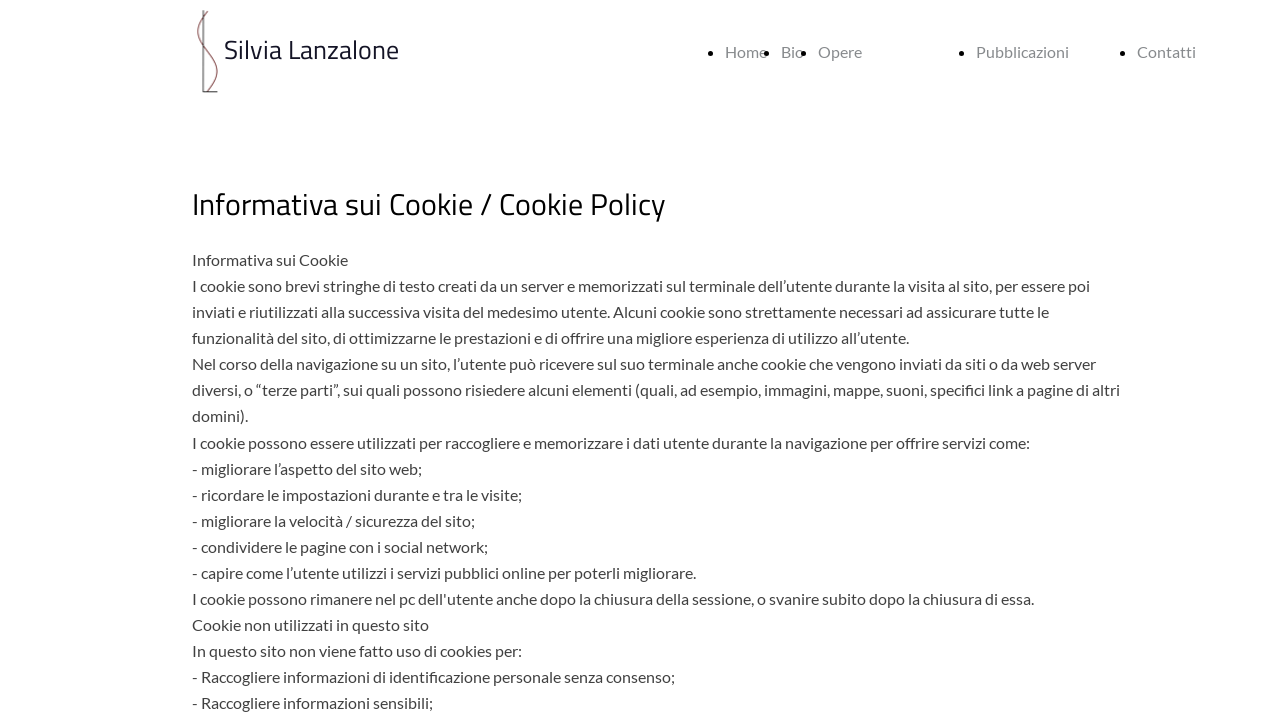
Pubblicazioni (1022, 51)
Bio (792, 51)
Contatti (1166, 51)
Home (746, 51)
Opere (840, 51)
